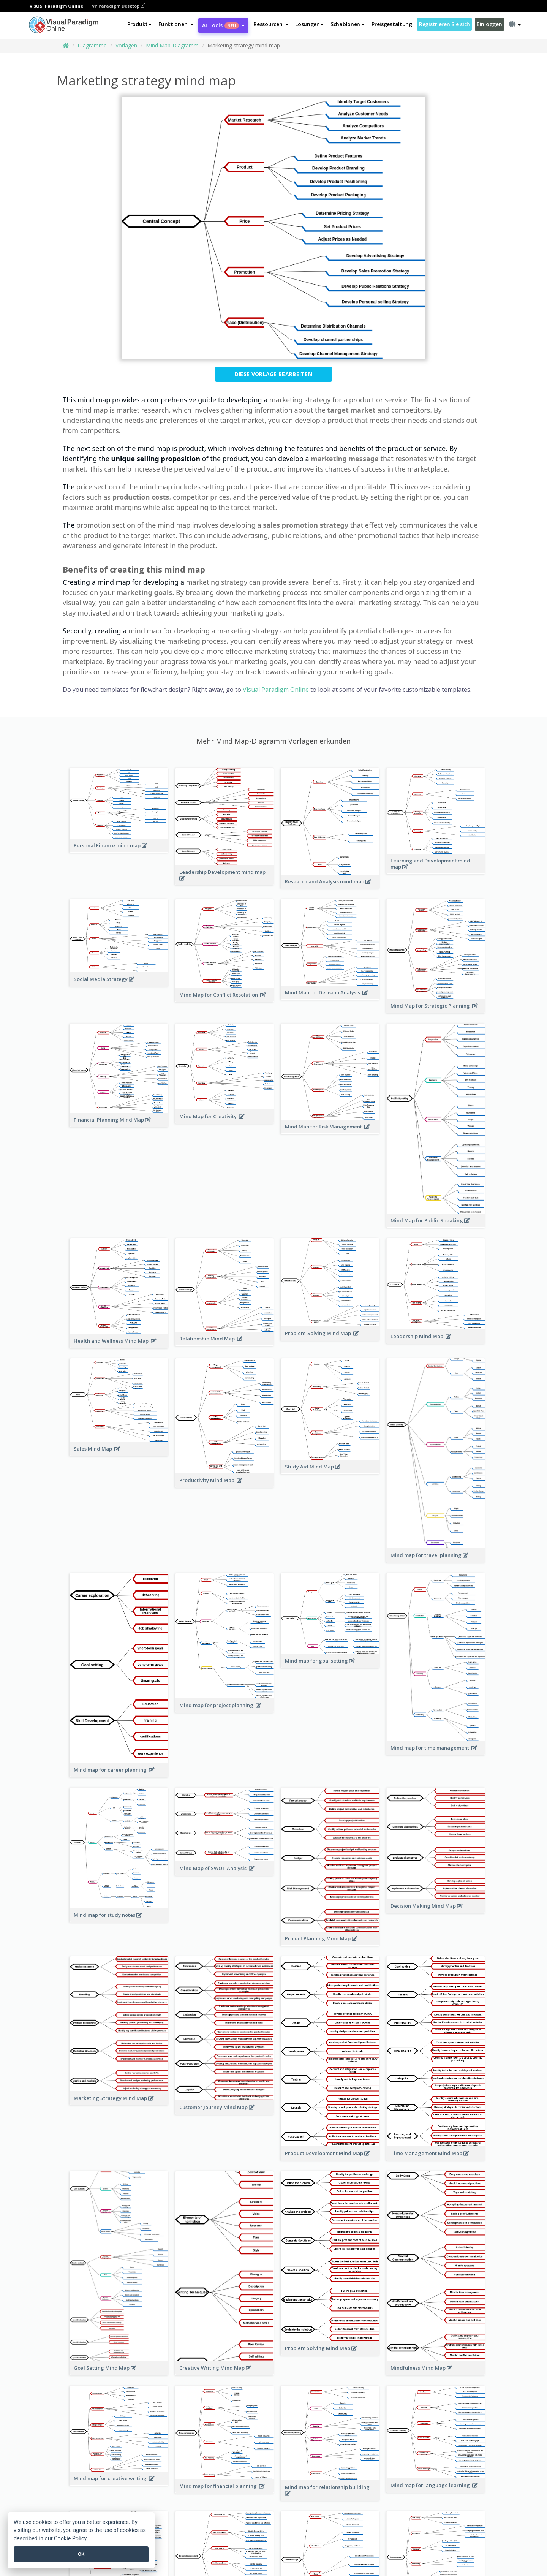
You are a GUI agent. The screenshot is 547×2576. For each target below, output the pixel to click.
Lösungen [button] (309, 24)
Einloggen (489, 24)
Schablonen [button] (347, 24)
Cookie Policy (70, 2538)
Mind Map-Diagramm (172, 45)
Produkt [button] (139, 24)
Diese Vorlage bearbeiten (273, 374)
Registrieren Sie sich (444, 24)
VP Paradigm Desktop (118, 6)
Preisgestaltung (392, 24)
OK (81, 2554)
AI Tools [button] (223, 25)
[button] (176, 24)
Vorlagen (126, 45)
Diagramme (92, 45)
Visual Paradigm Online (276, 689)
